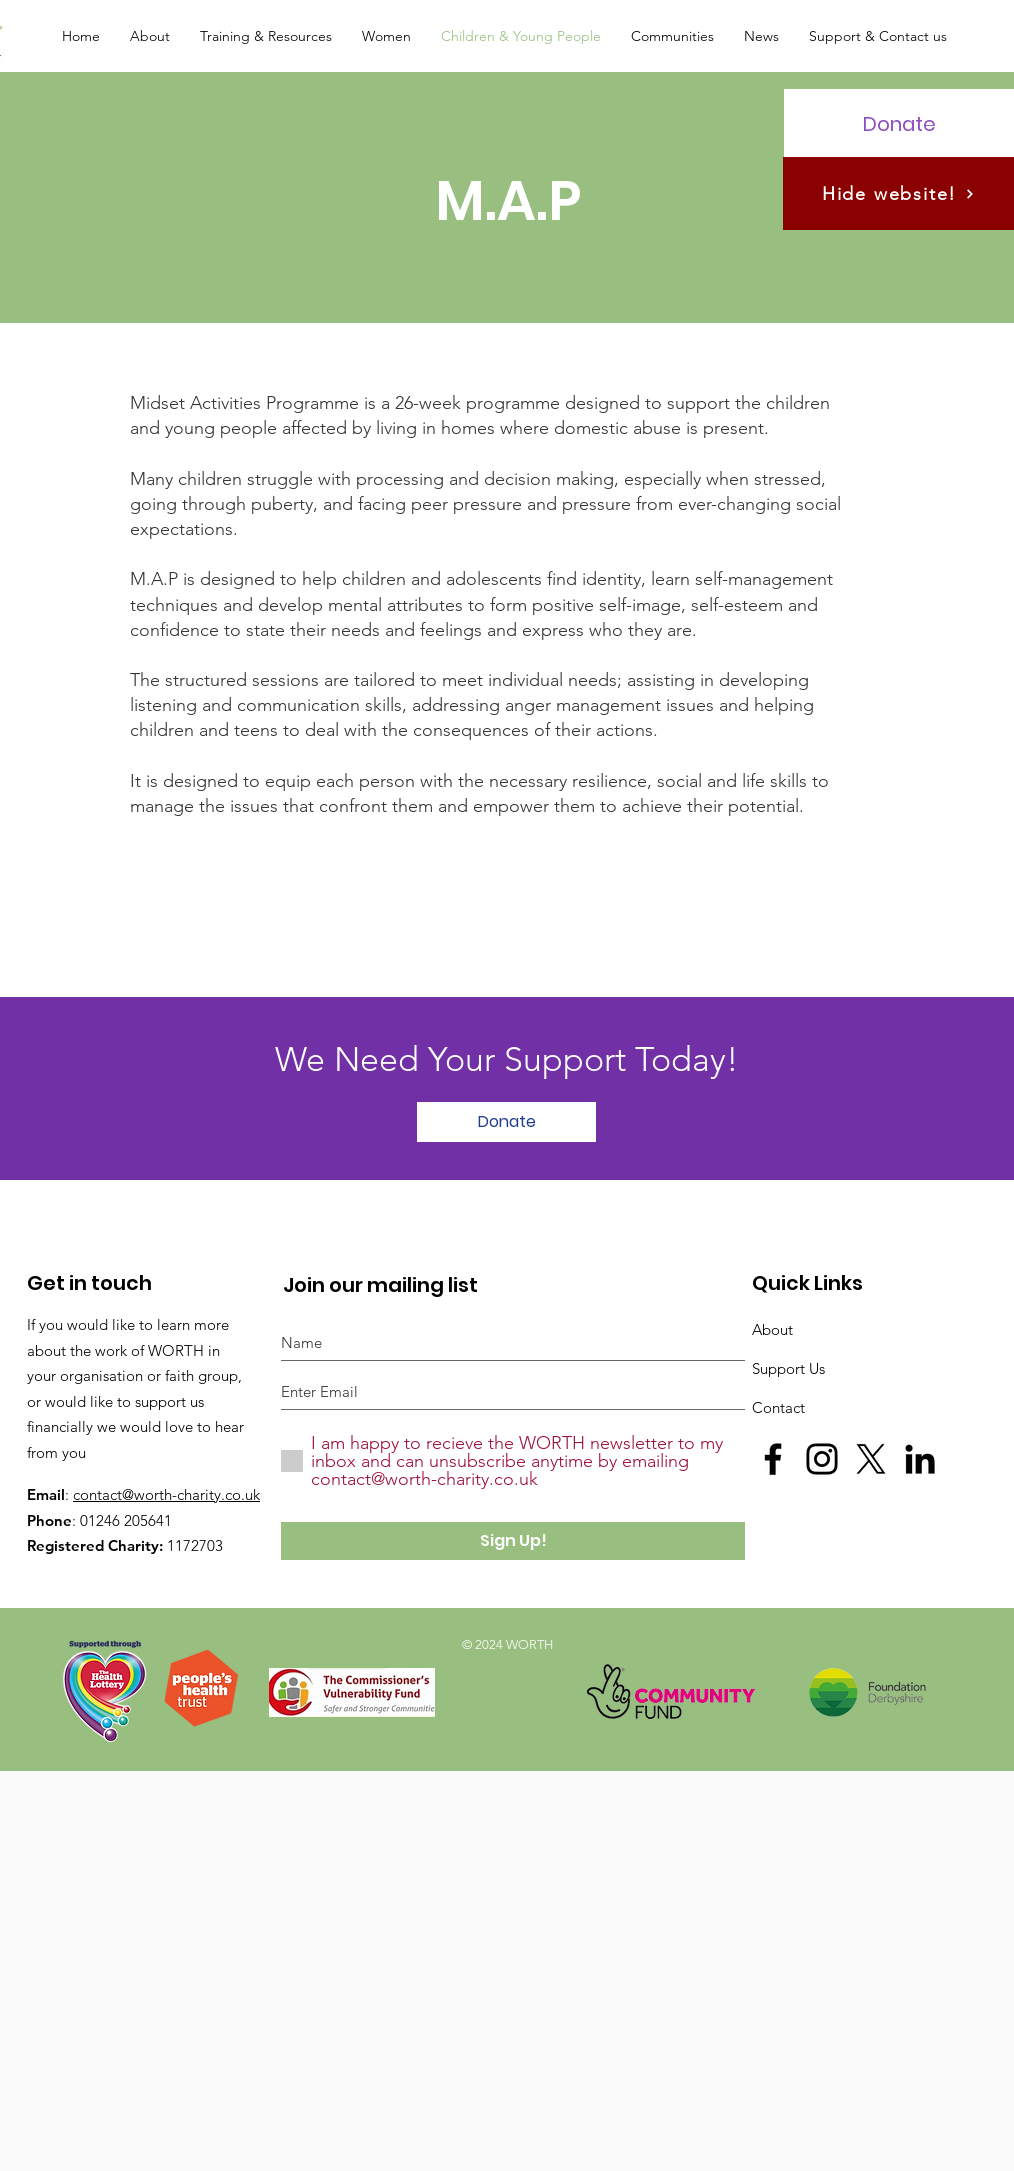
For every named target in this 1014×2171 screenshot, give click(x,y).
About (772, 1329)
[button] (150, 36)
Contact (778, 1407)
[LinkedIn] (920, 1459)
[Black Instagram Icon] (822, 1459)
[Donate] (899, 124)
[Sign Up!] (513, 1541)
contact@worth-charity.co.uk (166, 1494)
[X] (871, 1459)
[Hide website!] (898, 193)
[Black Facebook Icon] (773, 1459)
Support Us (788, 1368)
